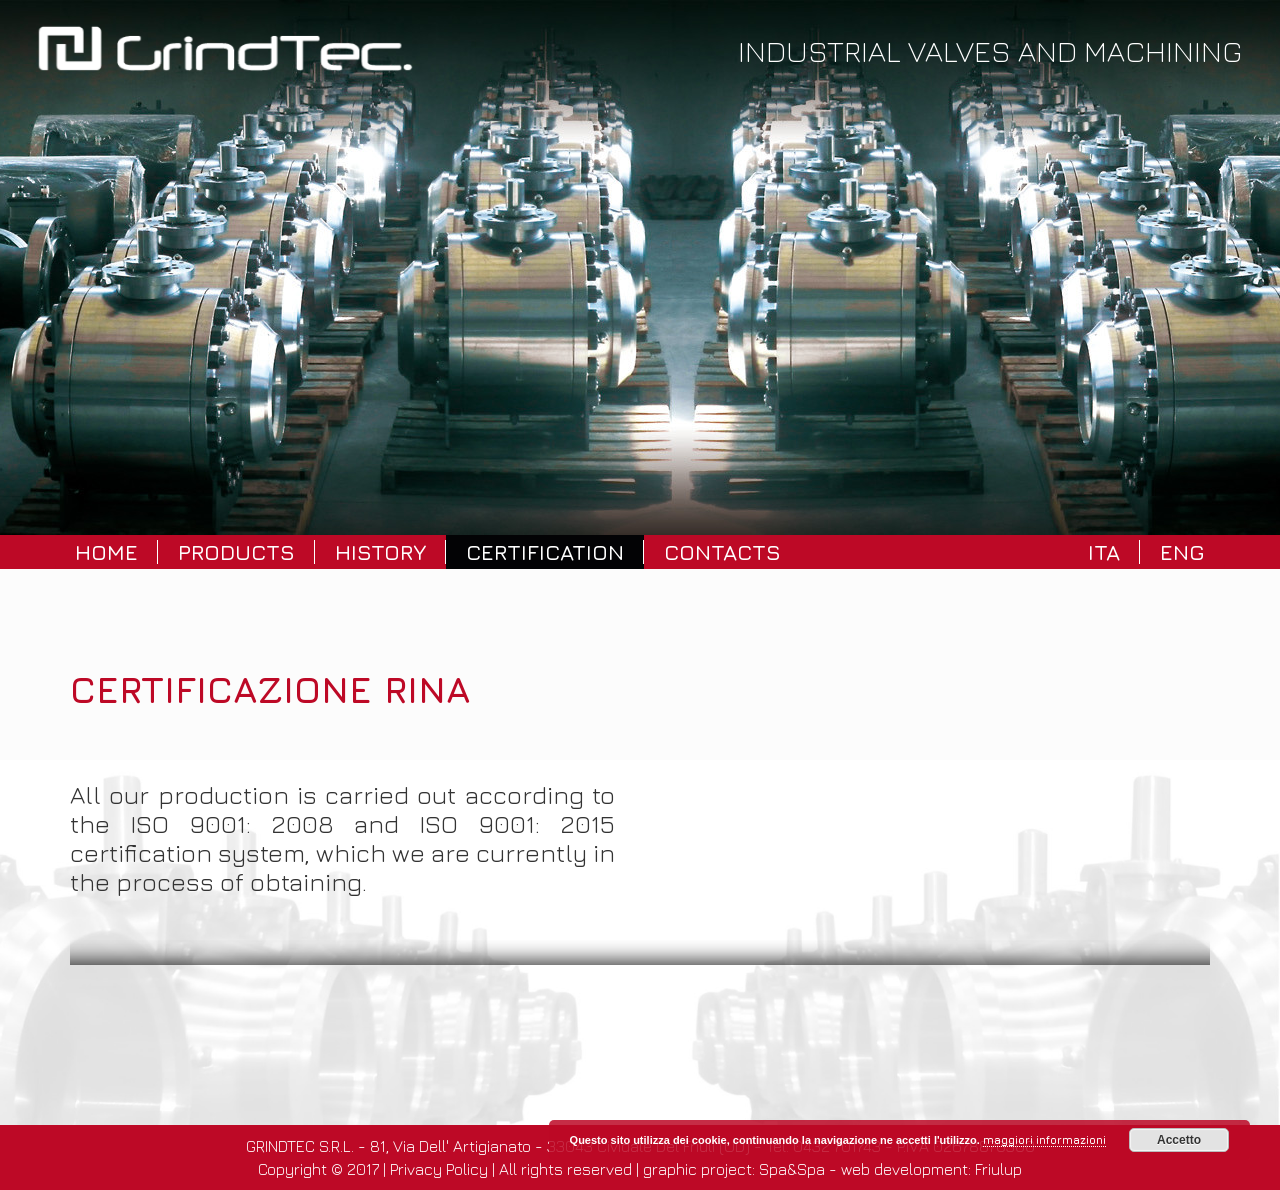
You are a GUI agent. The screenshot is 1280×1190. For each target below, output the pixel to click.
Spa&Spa (792, 1169)
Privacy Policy (439, 1169)
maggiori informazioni (1044, 1139)
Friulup (998, 1169)
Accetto (1179, 1140)
